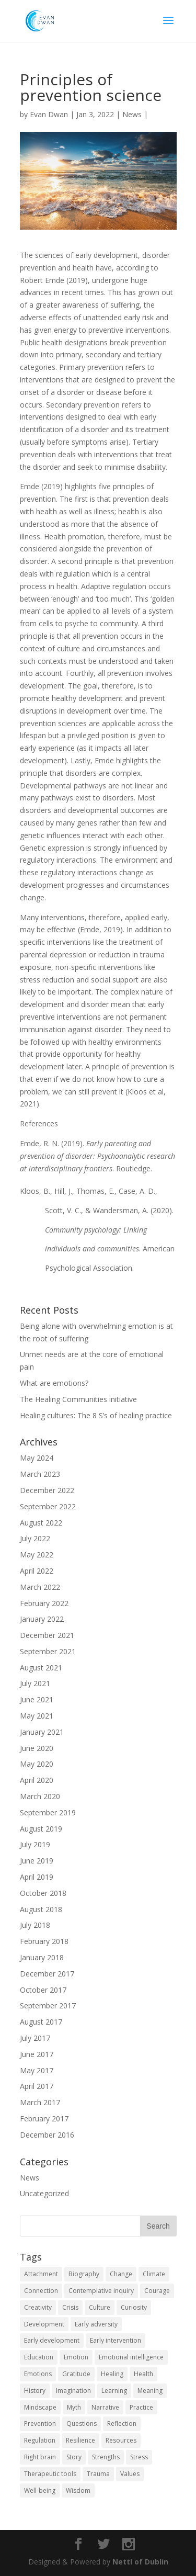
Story (74, 2457)
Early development (51, 2340)
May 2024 (36, 1458)
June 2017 (36, 2054)
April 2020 (36, 1780)
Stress (139, 2457)
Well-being (39, 2490)
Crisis (70, 2307)
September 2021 (48, 1651)
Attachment (41, 2273)
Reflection (121, 2423)
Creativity (38, 2307)
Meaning (150, 2390)
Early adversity (96, 2324)
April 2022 (36, 1571)
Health (143, 2373)
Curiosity (134, 2307)
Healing (112, 2373)
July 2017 (35, 2038)
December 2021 (47, 1635)
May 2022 (36, 1555)
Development (44, 2324)
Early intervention (115, 2340)
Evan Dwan (49, 114)
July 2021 (35, 1683)
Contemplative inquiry (101, 2290)
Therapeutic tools (50, 2473)
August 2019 (41, 1829)
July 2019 (35, 1844)
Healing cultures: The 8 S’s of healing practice (96, 1415)
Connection (41, 2290)
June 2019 (36, 1861)
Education (38, 2357)
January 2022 (42, 1619)
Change (121, 2273)
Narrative (105, 2407)
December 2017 (47, 1974)
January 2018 (42, 1957)
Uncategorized (44, 2193)
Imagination (73, 2390)
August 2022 (41, 1523)
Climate (154, 2273)
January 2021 (42, 1732)
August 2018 (41, 1909)
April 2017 (36, 2086)
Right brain (40, 2457)
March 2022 (40, 1587)
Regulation (39, 2440)
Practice (141, 2407)
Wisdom (78, 2490)
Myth (74, 2407)
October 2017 (43, 1990)
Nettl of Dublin (140, 2562)
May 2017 (36, 2070)
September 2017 (48, 2005)
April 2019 (36, 1877)
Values (130, 2473)
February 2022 (44, 1603)
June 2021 (36, 1699)
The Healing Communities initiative (78, 1399)
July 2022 (35, 1538)
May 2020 (36, 1764)
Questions (81, 2423)
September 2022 (48, 1506)
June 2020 (36, 1748)
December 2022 (47, 1490)
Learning (114, 2390)
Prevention (40, 2423)
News (132, 114)
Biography (83, 2273)
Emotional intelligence (131, 2357)
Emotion (76, 2357)
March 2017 (40, 2102)
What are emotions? (54, 1383)
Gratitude (76, 2373)
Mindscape (40, 2407)
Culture (99, 2307)
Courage (157, 2290)
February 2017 (44, 2118)
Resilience (80, 2440)
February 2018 (44, 1941)
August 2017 (41, 2022)
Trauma (98, 2473)
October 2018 (43, 1893)
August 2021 (41, 1668)
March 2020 (40, 1796)
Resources (121, 2440)
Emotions (38, 2373)
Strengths (106, 2457)
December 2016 (47, 2135)
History (34, 2390)
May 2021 (36, 1716)
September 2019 (48, 1812)
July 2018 (35, 1925)
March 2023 (40, 1474)
